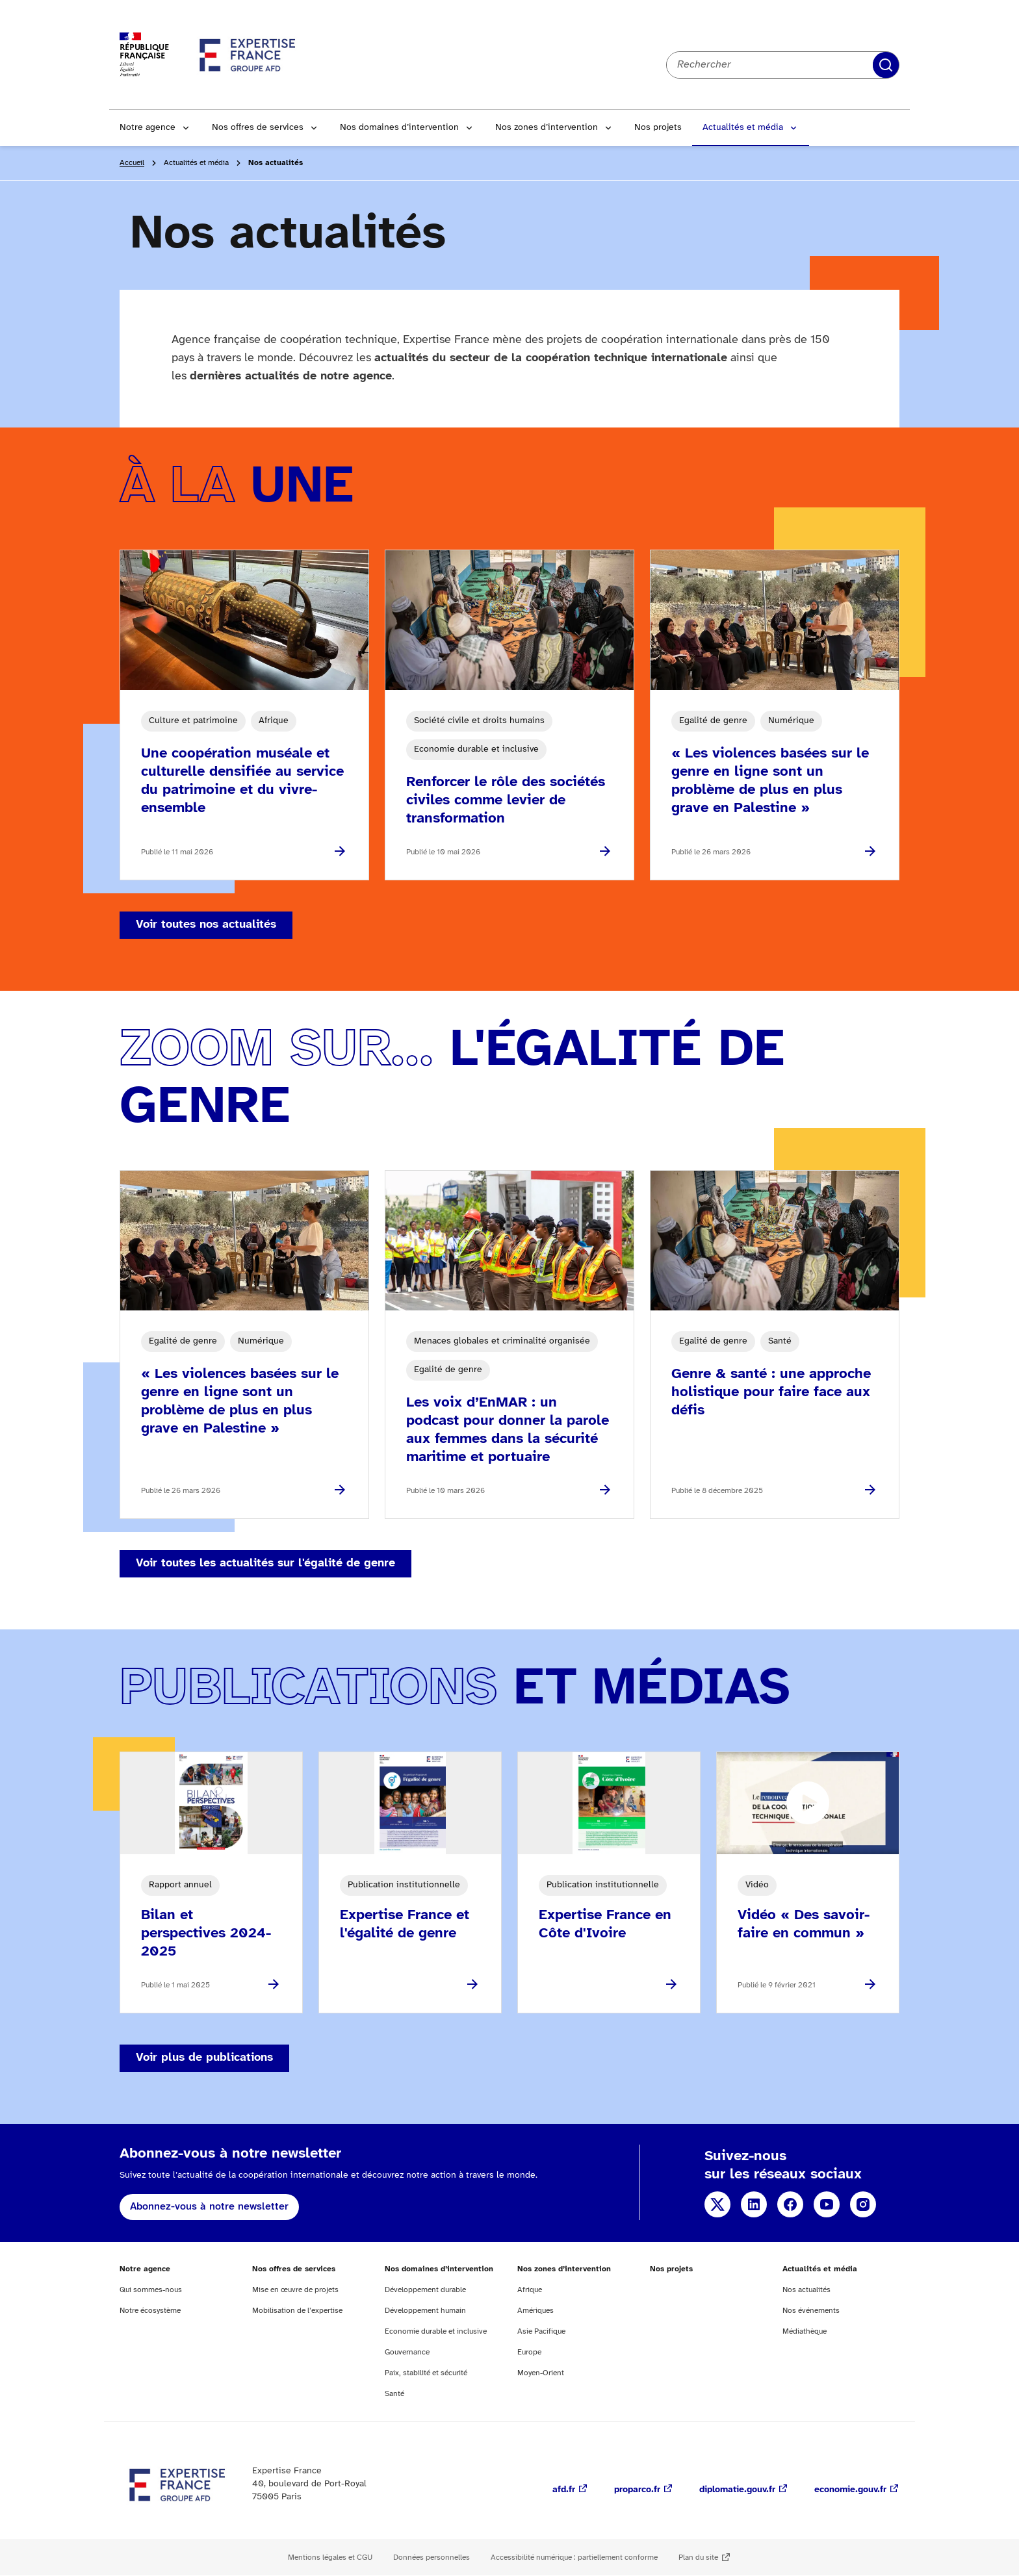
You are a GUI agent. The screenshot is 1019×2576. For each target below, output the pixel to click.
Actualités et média (743, 128)
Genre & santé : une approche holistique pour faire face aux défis (771, 1392)
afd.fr (563, 2490)
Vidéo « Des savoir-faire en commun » (804, 1924)
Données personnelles (431, 2557)
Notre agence (147, 128)
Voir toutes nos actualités (206, 925)
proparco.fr (637, 2490)
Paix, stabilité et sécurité (426, 2373)
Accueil (132, 163)
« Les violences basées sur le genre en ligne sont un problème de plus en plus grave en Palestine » (770, 781)
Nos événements (811, 2310)
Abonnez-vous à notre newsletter (209, 2206)
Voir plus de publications (204, 2058)
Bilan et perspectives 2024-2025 (206, 1933)
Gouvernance (407, 2352)
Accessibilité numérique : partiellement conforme (574, 2557)
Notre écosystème (150, 2310)
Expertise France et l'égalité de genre (404, 1924)
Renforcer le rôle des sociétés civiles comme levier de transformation (505, 800)
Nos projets (658, 128)
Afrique (529, 2290)
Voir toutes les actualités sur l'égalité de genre (265, 1563)
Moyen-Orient (540, 2373)
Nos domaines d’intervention (399, 128)
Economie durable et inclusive (436, 2331)
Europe (529, 2352)
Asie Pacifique (541, 2331)
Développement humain (425, 2310)
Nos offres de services (257, 128)
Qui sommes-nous (151, 2290)
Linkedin (754, 2204)
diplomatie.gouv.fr (737, 2490)
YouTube (827, 2204)
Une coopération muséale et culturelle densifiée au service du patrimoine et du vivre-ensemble (242, 781)
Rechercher (886, 65)
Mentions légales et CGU (330, 2557)
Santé (394, 2394)
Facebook (790, 2204)
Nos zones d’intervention (546, 128)
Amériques (535, 2310)
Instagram (863, 2204)
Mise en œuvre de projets (295, 2290)
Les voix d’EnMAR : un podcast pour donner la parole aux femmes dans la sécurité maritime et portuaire (507, 1430)
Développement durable (425, 2290)
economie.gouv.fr (850, 2490)
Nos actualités (806, 2290)
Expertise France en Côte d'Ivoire (605, 1924)
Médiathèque (804, 2331)
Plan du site (698, 2557)
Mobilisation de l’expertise (297, 2310)
